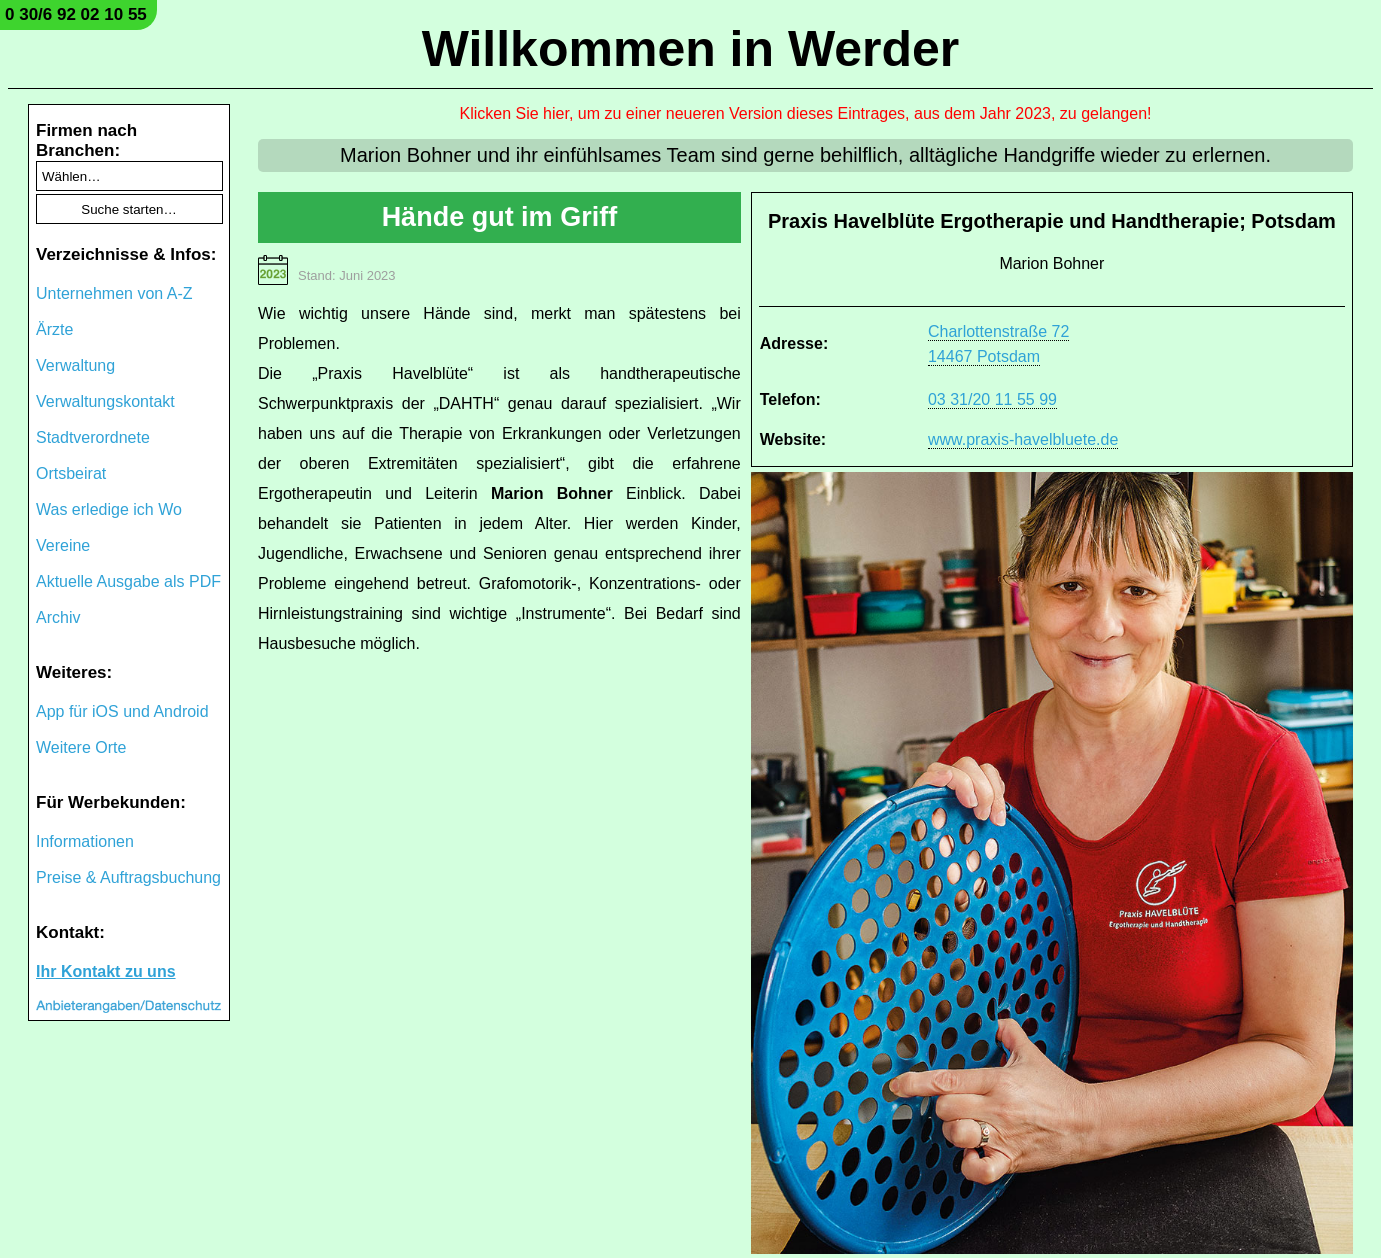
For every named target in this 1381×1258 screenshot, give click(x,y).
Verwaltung (75, 365)
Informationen (85, 841)
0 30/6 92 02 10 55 (76, 14)
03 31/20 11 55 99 (992, 399)
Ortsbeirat (71, 473)
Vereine (63, 545)
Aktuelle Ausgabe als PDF (128, 581)
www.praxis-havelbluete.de (1023, 439)
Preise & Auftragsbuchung (128, 877)
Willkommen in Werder (691, 49)
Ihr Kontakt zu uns (106, 971)
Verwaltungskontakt (105, 401)
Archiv (58, 617)
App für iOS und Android (122, 711)
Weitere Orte (81, 747)
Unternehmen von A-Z (114, 293)
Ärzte (54, 329)
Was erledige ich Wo (109, 509)
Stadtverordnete (93, 437)
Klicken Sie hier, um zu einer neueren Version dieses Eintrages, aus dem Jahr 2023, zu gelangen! (806, 113)
